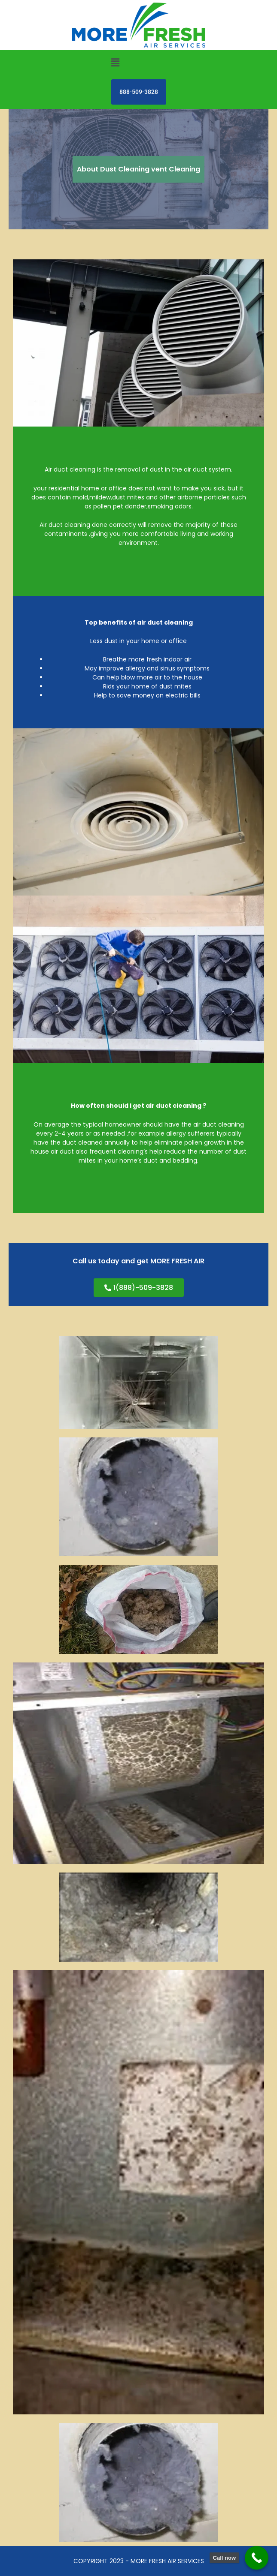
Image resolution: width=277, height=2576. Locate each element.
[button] (115, 62)
